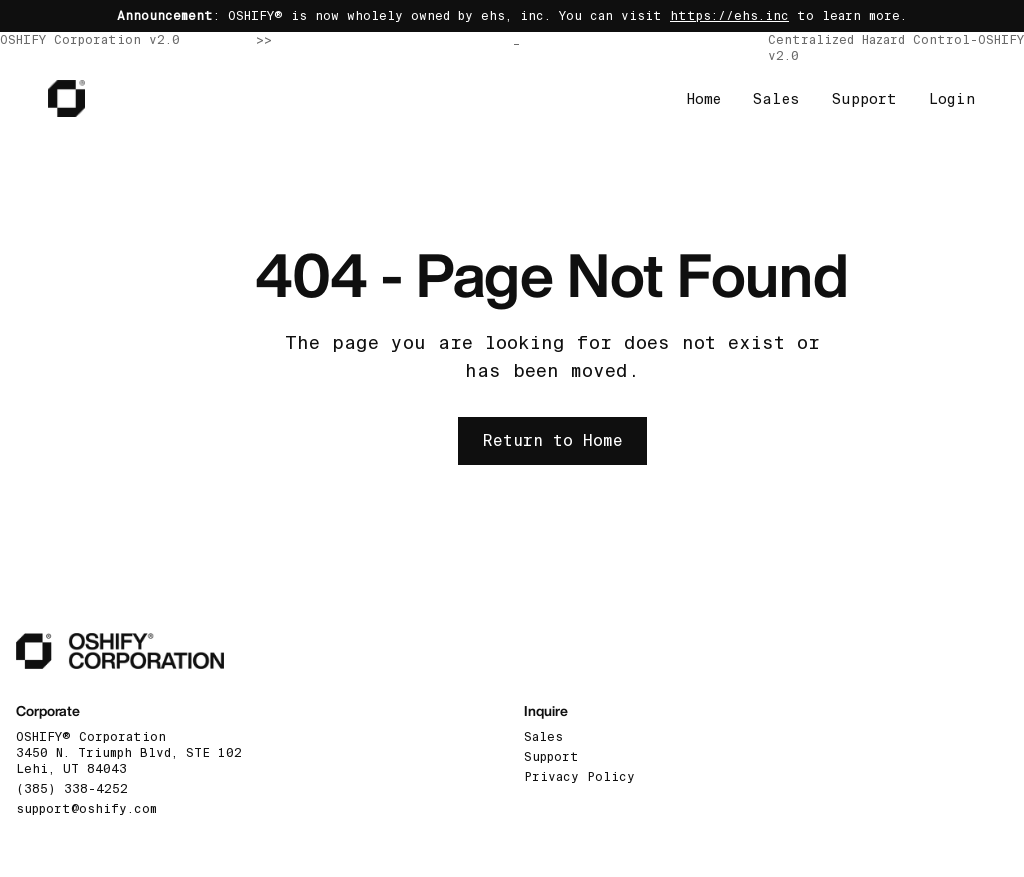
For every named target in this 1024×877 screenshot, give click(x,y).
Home (704, 99)
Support (864, 99)
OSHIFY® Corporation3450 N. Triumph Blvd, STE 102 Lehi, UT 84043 (129, 753)
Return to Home (552, 440)
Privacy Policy (579, 777)
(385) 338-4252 (72, 789)
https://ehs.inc (729, 16)
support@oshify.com (86, 809)
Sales (776, 99)
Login (952, 99)
